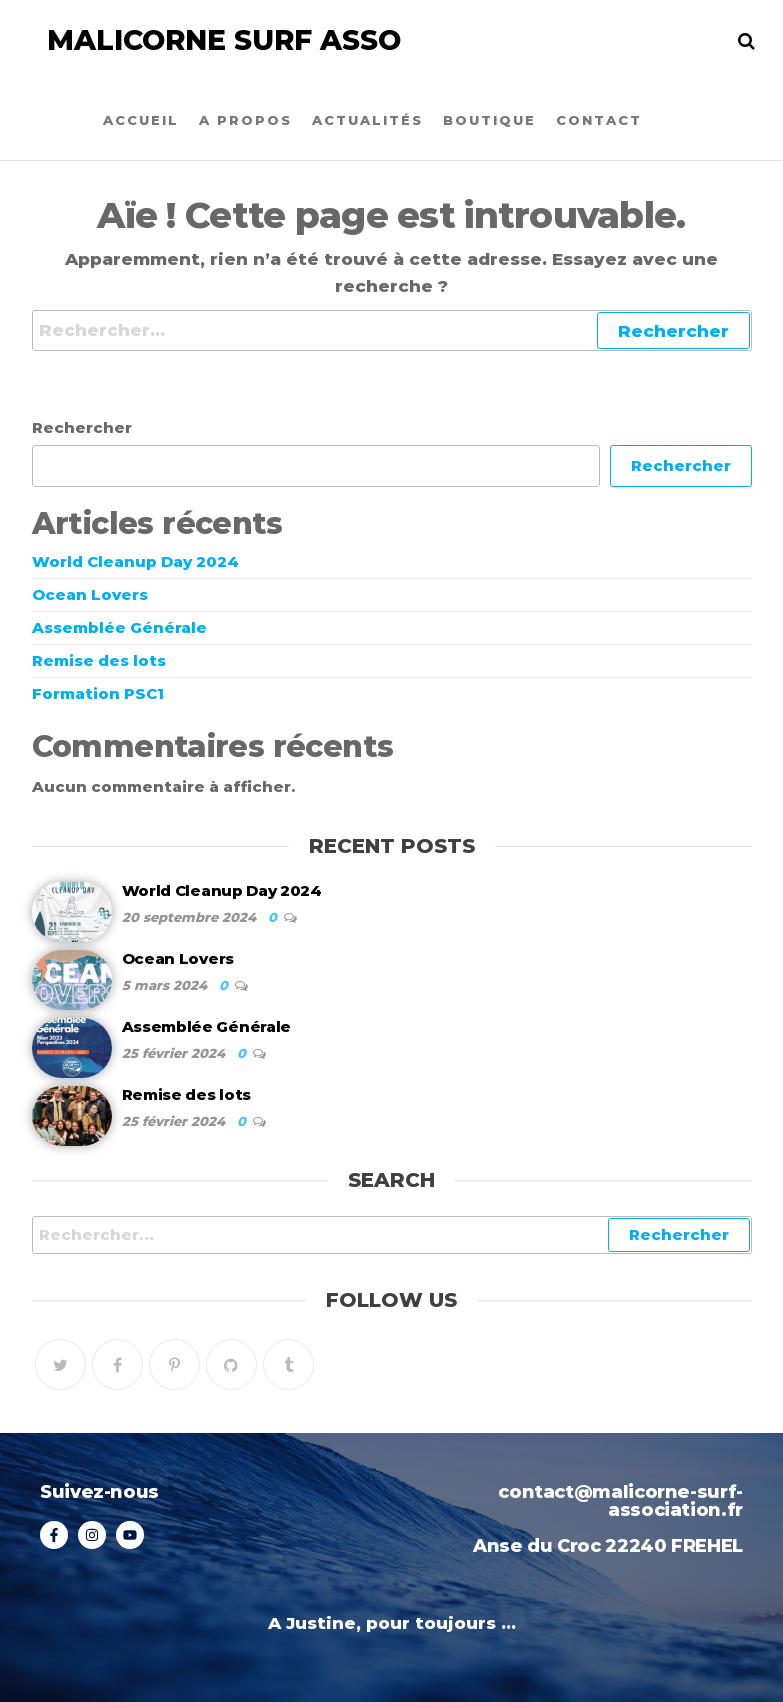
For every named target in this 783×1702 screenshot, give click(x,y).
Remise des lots (99, 660)
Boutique (489, 120)
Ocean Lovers (90, 594)
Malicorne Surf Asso (224, 40)
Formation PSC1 (98, 693)
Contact (599, 120)
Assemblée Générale (119, 627)
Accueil (141, 120)
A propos (245, 120)
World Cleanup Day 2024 (135, 561)
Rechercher (82, 427)
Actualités (367, 120)
